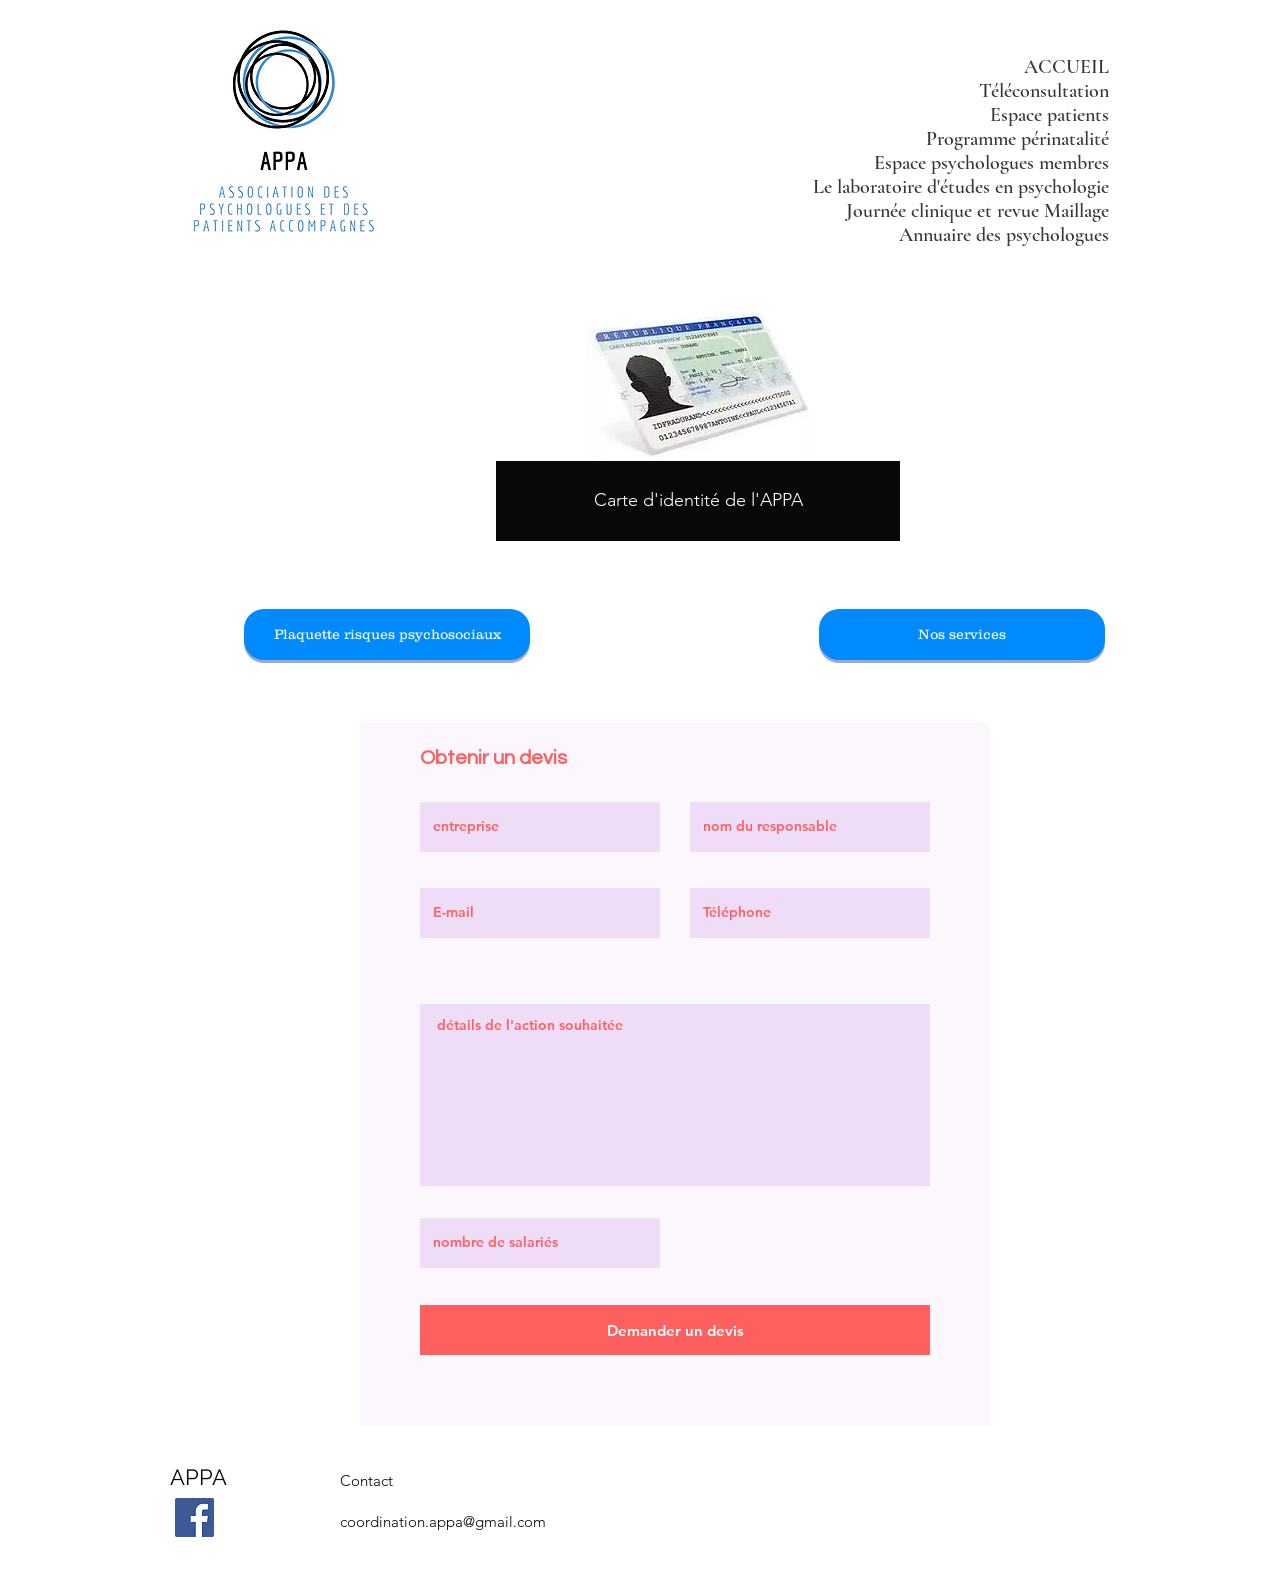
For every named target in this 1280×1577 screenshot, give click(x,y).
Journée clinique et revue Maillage (977, 211)
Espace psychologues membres (991, 163)
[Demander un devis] (675, 1330)
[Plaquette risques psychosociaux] (387, 634)
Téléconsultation (1044, 91)
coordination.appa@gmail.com (443, 1521)
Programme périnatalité (1017, 139)
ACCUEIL (1066, 67)
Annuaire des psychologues (1004, 235)
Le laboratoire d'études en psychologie (961, 187)
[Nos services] (962, 634)
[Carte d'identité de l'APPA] (698, 501)
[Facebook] (194, 1517)
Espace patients (1049, 115)
